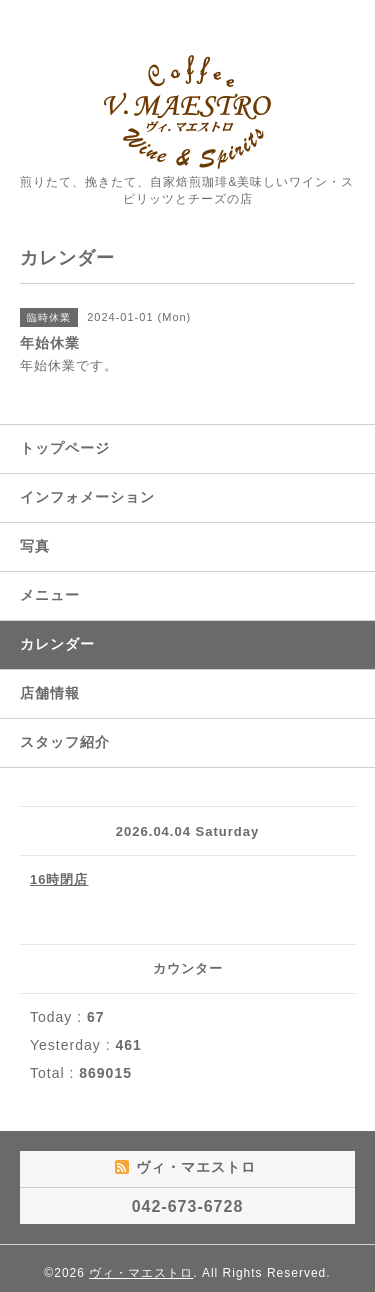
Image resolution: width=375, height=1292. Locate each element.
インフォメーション (87, 497)
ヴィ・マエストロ (141, 1273)
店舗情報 (50, 693)
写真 (35, 546)
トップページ (65, 448)
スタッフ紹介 (65, 742)
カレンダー (57, 644)
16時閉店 (59, 879)
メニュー (50, 595)
